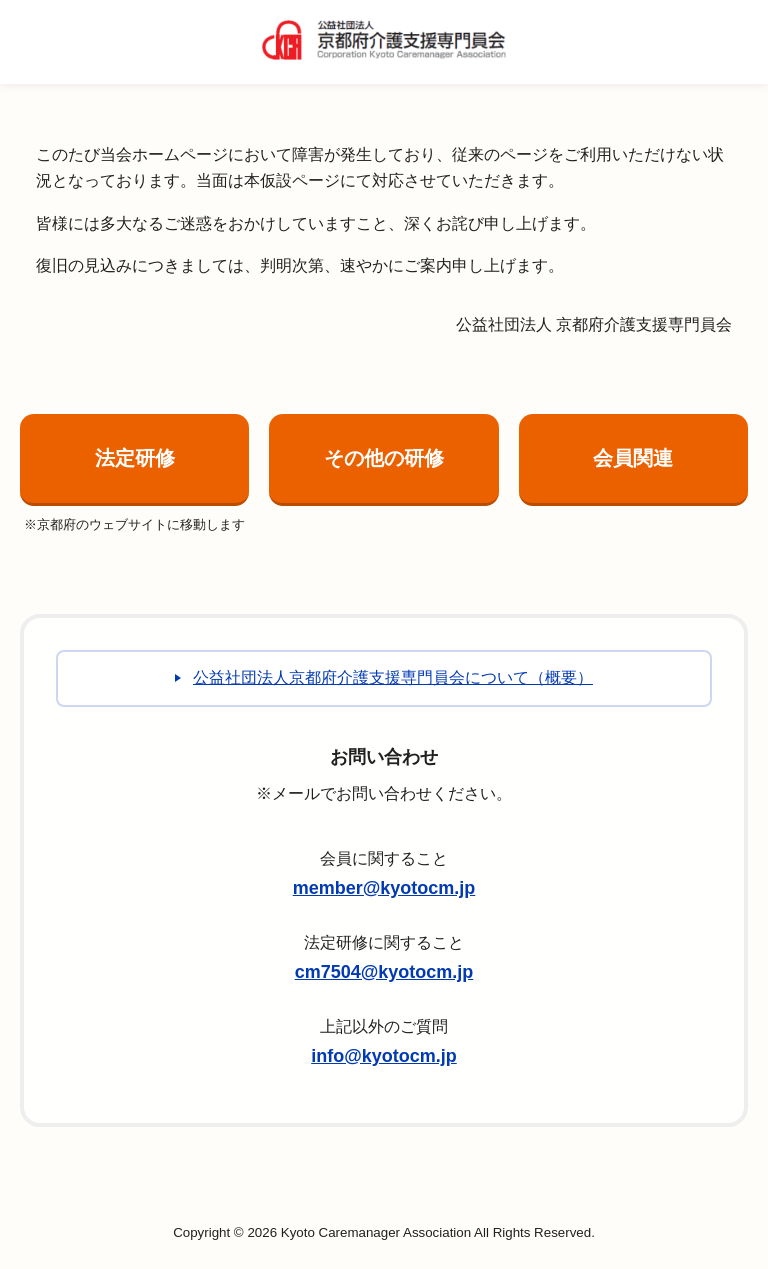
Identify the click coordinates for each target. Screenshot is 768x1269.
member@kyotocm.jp (384, 888)
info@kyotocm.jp (384, 1056)
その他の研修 (384, 458)
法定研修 (135, 458)
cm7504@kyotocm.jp (384, 972)
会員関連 (633, 458)
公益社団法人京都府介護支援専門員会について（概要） (393, 677)
